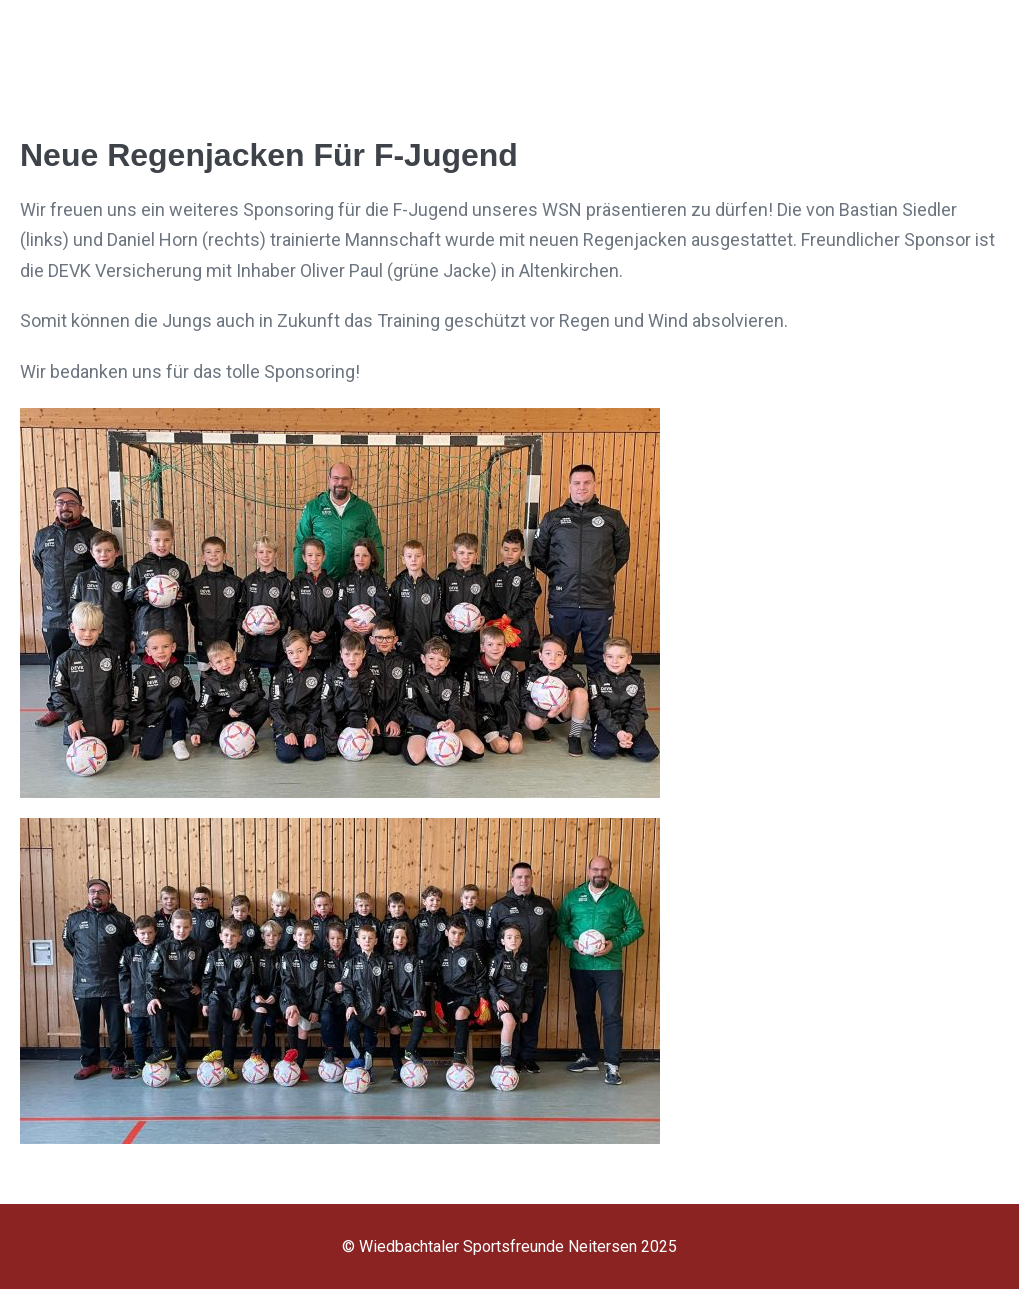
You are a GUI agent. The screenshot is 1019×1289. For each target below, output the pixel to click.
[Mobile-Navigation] (984, 49)
